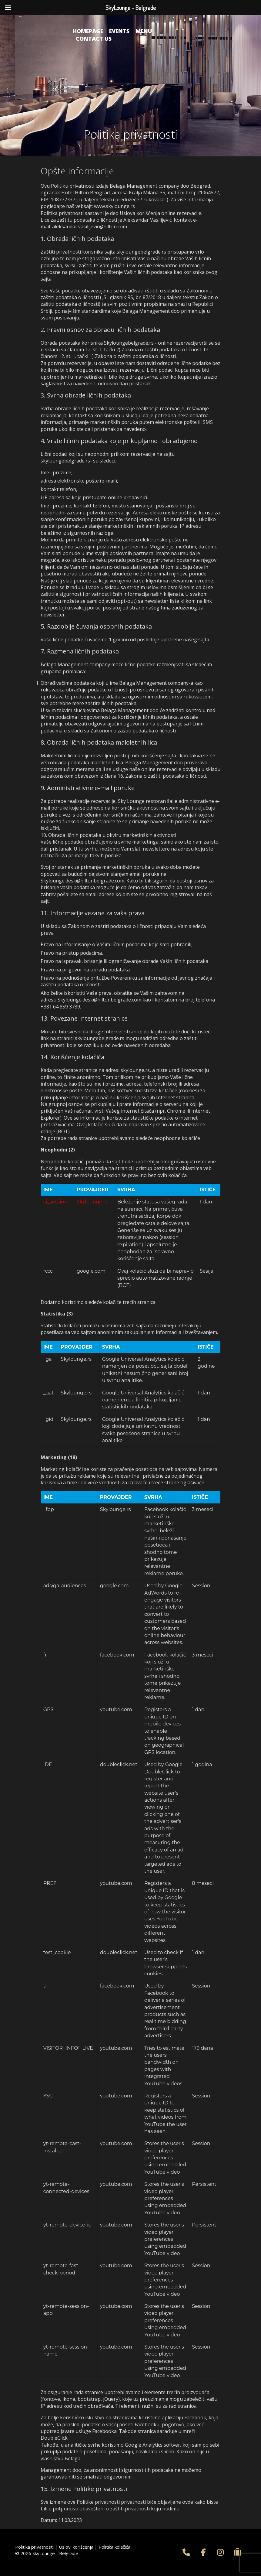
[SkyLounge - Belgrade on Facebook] (203, 2552)
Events (119, 31)
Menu (144, 31)
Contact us (94, 38)
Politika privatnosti (34, 2547)
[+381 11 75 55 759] (186, 2552)
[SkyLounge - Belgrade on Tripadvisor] (237, 2552)
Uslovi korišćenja (76, 2547)
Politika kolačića (114, 2547)
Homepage (88, 31)
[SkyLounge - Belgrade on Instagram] (220, 2552)
